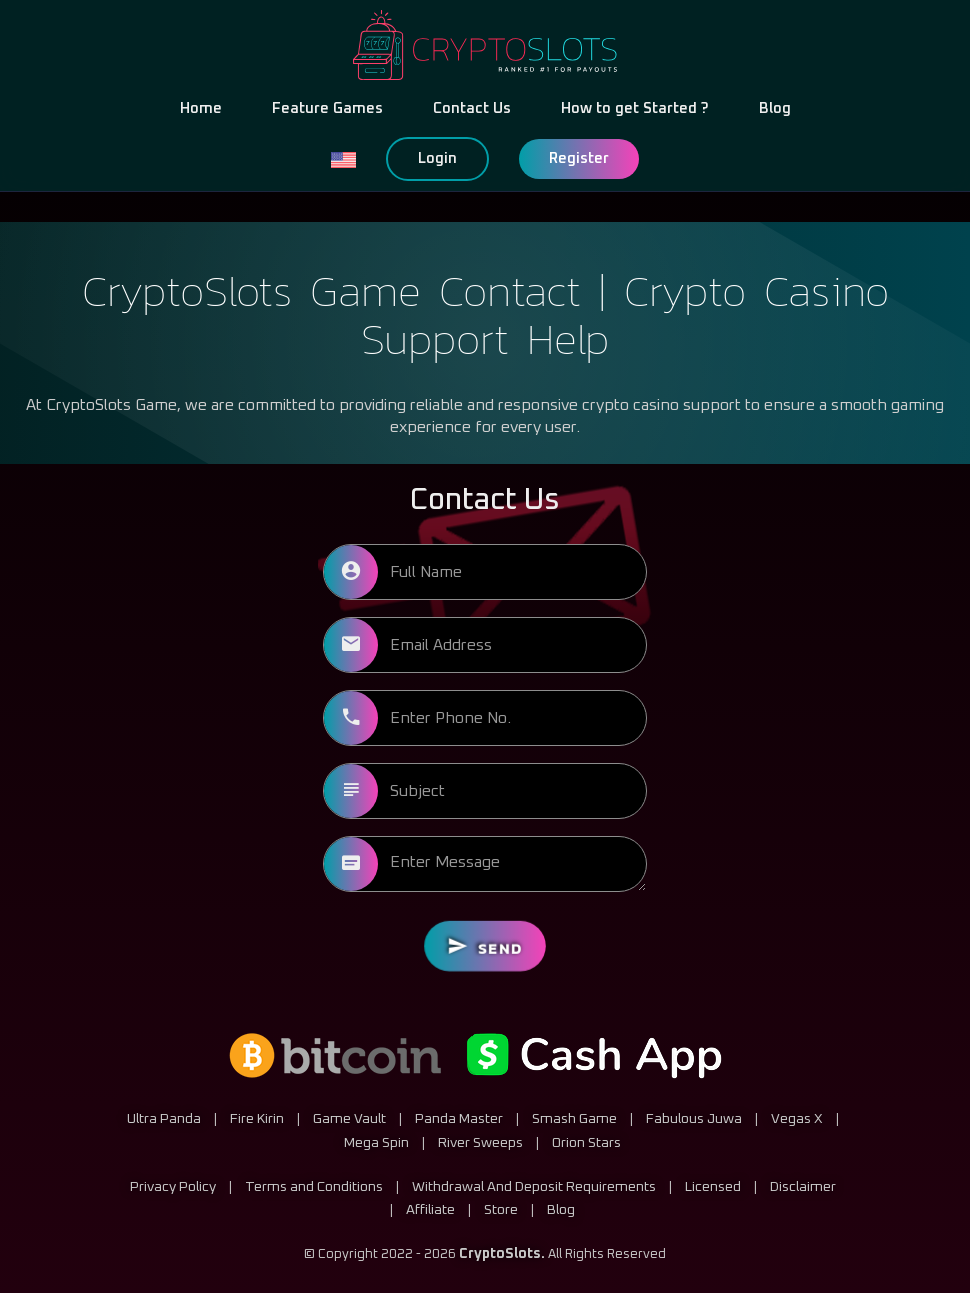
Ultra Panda (164, 1118)
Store (501, 1209)
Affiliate (430, 1209)
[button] (343, 159)
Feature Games (327, 108)
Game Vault (349, 1118)
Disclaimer (803, 1185)
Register (579, 158)
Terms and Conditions (314, 1185)
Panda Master (459, 1118)
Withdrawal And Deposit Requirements (534, 1185)
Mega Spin (376, 1141)
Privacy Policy (173, 1185)
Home (201, 108)
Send (484, 945)
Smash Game (574, 1118)
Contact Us (472, 108)
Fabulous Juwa (694, 1118)
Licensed (713, 1185)
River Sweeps (480, 1141)
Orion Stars (586, 1141)
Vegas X (797, 1118)
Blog (775, 108)
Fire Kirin (257, 1118)
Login (437, 158)
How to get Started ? (635, 108)
